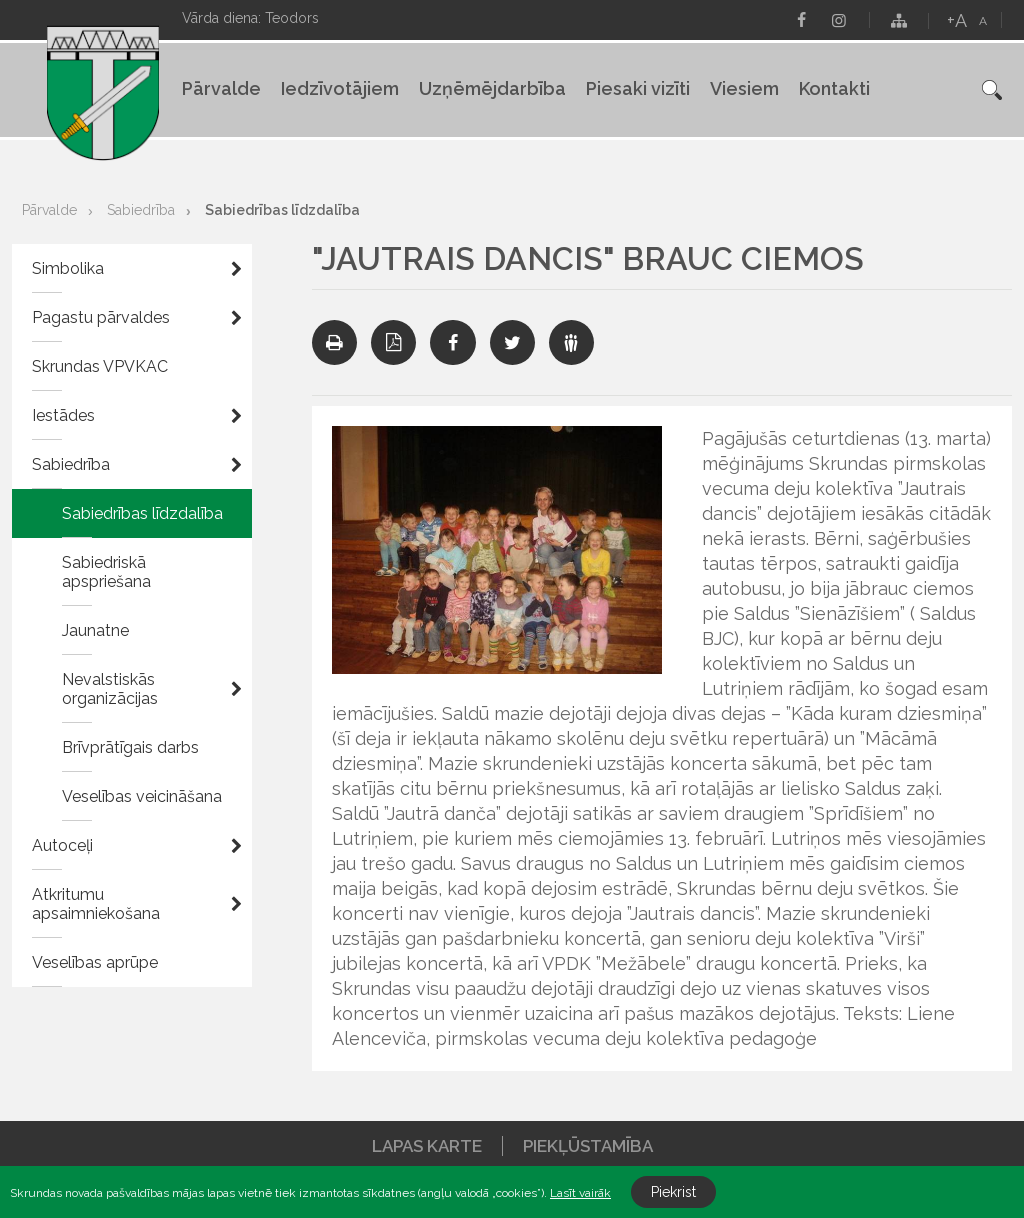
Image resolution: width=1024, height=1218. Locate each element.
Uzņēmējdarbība (492, 88)
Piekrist (673, 1192)
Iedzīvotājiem (340, 88)
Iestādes (63, 415)
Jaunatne (95, 630)
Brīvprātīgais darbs (130, 747)
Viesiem (744, 88)
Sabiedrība (141, 210)
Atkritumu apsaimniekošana (96, 904)
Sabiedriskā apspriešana (106, 572)
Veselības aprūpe (95, 962)
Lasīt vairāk (580, 1193)
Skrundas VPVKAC (100, 366)
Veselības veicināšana (142, 796)
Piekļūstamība (588, 1146)
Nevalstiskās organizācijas (110, 689)
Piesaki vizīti (638, 88)
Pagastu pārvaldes (101, 317)
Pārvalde (221, 88)
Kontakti (834, 88)
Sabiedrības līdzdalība (282, 210)
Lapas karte (427, 1146)
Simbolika (68, 268)
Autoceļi (62, 845)
